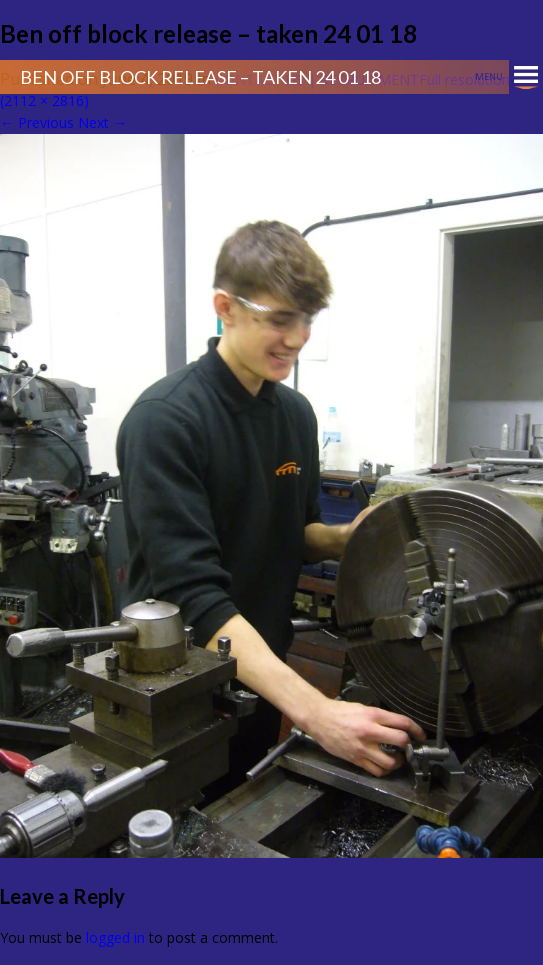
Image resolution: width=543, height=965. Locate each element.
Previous (37, 122)
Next (102, 122)
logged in (115, 937)
